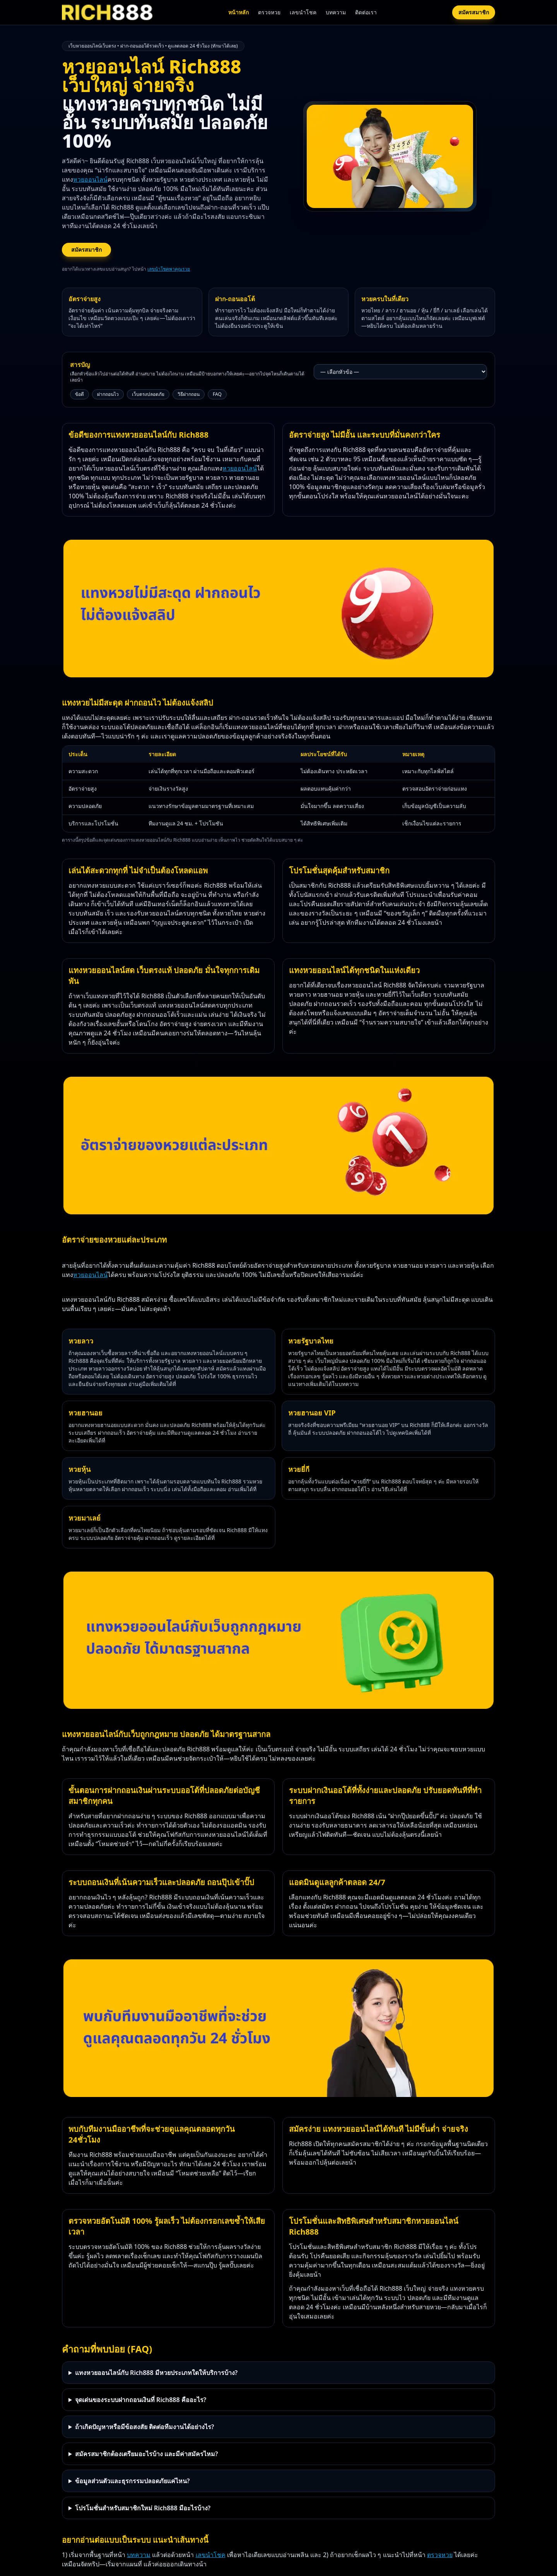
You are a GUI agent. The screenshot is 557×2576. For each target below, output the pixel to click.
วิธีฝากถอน (189, 394)
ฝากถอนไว (108, 394)
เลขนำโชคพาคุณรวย (168, 269)
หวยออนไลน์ (90, 179)
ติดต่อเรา (366, 12)
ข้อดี (79, 394)
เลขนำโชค (303, 12)
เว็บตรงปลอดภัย (148, 394)
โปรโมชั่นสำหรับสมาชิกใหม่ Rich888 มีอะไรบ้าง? (142, 2508)
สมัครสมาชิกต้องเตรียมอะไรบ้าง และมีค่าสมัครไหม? (146, 2454)
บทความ (336, 12)
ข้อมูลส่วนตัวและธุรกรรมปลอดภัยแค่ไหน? (132, 2481)
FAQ (217, 394)
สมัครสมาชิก (473, 12)
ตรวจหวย (269, 12)
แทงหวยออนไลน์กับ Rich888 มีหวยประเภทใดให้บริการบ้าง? (156, 2372)
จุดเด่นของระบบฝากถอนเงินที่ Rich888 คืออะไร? (140, 2399)
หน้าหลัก (238, 12)
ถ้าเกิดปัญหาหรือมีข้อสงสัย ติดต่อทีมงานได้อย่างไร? (144, 2427)
